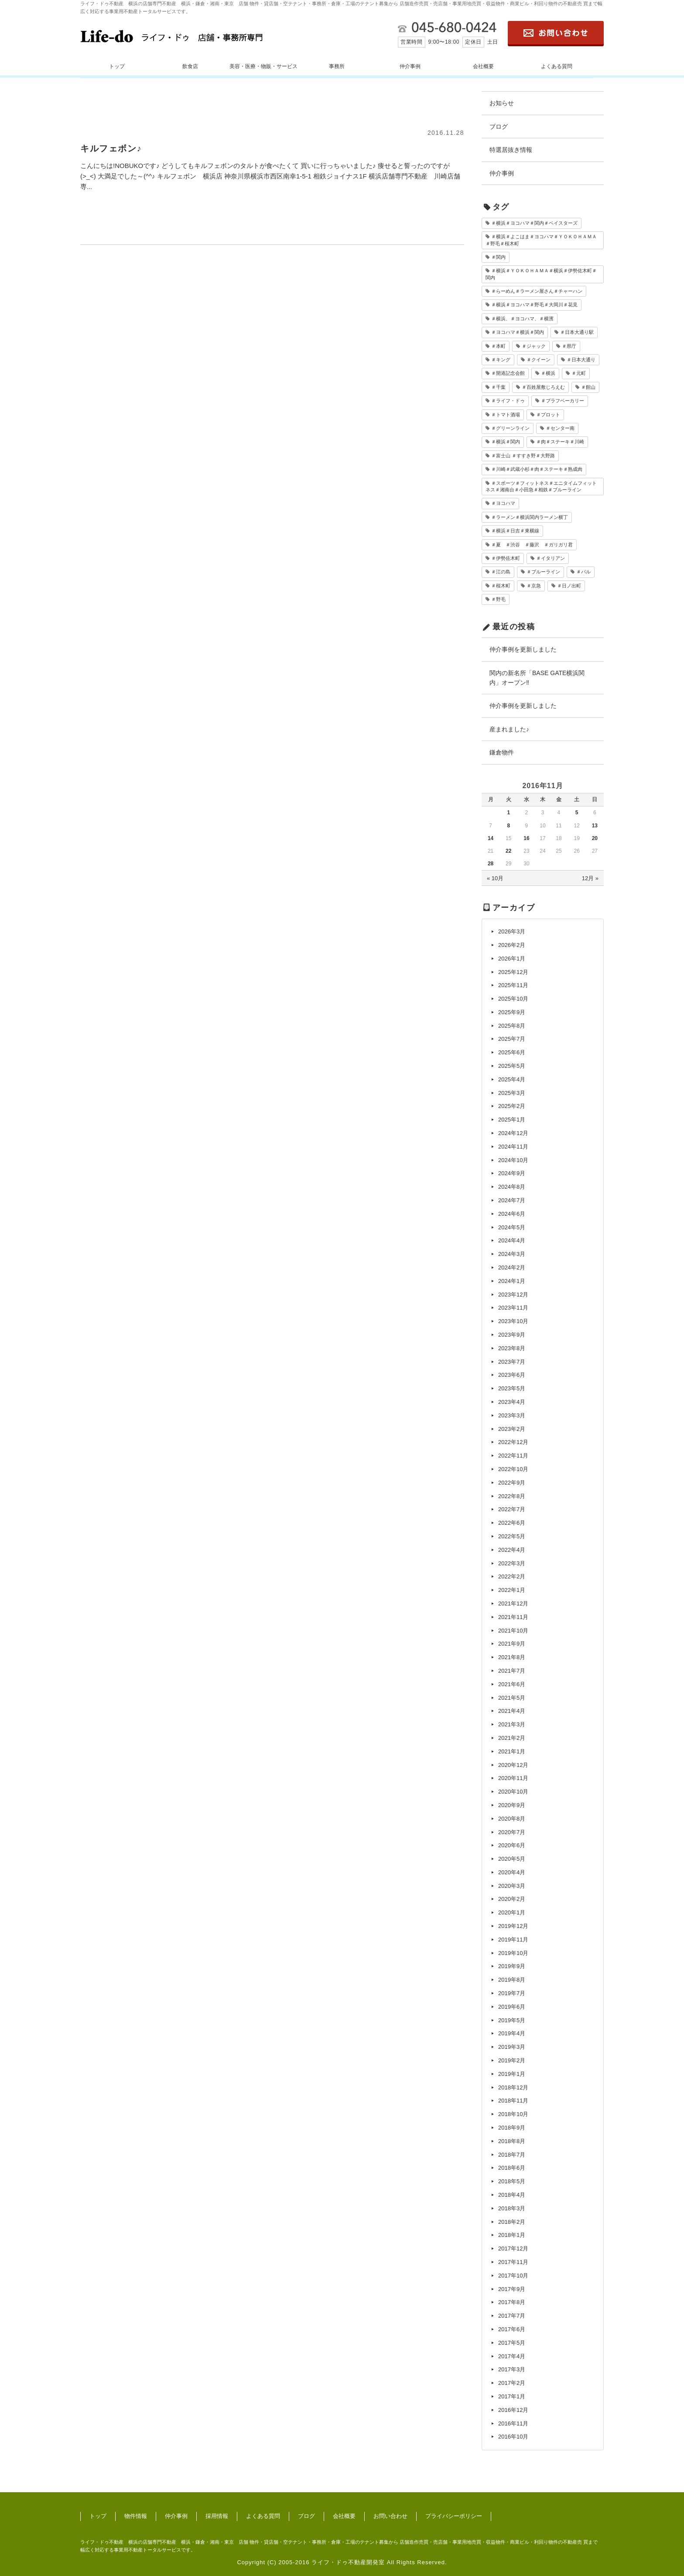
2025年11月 (513, 985)
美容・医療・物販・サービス (263, 66)
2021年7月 (511, 1670)
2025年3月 (511, 1093)
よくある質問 (556, 66)
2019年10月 (513, 1953)
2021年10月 (513, 1630)
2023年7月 (511, 1361)
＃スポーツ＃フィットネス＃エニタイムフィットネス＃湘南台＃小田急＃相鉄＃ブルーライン (541, 486)
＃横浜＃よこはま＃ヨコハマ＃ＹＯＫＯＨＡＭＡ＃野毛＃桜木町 (541, 240)
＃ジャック (534, 346)
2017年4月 (511, 2356)
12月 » (590, 878)
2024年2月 (511, 1267)
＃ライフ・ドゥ (508, 400)
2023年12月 (513, 1294)
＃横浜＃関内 (505, 441)
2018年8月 (511, 2141)
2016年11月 (513, 2423)
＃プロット (548, 414)
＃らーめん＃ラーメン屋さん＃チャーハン (536, 291)
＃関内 (498, 257)
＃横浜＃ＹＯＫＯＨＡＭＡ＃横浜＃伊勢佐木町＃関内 (541, 274)
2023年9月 (511, 1334)
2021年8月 (511, 1657)
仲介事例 (410, 66)
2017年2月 (511, 2383)
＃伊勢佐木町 (505, 558)
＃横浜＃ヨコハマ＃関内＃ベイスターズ (534, 223)
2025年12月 (513, 972)
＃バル (583, 571)
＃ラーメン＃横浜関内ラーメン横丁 (529, 517)
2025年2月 (511, 1106)
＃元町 (578, 373)
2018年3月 (511, 2208)
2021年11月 (513, 1617)
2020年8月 (511, 1818)
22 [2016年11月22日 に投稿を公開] (508, 851)
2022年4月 (511, 1550)
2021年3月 (511, 1724)
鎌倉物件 (501, 752)
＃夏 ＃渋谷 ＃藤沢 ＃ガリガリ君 (532, 544)
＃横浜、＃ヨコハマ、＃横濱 (522, 318)
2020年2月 (511, 1899)
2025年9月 (511, 1012)
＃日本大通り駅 (577, 332)
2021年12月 (513, 1603)
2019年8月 (511, 1979)
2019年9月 (511, 1966)
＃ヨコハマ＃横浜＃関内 (517, 332)
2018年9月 (511, 2127)
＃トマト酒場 (505, 414)
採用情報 (216, 2516)
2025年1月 (511, 1119)
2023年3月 (511, 1415)
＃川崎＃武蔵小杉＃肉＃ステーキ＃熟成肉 (536, 469)
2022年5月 (511, 1536)
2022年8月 (511, 1496)
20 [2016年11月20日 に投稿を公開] (595, 838)
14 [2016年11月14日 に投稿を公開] (490, 838)
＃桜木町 (500, 585)
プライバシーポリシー (453, 2516)
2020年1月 (511, 1912)
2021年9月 (511, 1643)
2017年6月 (511, 2329)
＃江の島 (500, 571)
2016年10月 (513, 2436)
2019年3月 (511, 2047)
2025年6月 (511, 1052)
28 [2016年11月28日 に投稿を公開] (490, 864)
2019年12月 (513, 1926)
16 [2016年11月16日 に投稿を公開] (526, 838)
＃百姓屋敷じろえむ (543, 387)
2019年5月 (511, 2020)
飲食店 (190, 66)
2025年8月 (511, 1025)
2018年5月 (511, 2181)
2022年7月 (511, 1509)
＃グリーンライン (510, 428)
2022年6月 (511, 1523)
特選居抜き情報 (510, 149)
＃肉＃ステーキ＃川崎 (560, 441)
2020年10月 (513, 1791)
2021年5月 (511, 1697)
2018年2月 (511, 2222)
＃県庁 (569, 346)
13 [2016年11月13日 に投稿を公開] (595, 826)
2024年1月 (511, 1281)
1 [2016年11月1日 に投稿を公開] (508, 813)
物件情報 (135, 2516)
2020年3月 (511, 1886)
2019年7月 (511, 1993)
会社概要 (483, 66)
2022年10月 (513, 1469)
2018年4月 (511, 2195)
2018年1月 (511, 2235)
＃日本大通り (581, 359)
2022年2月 (511, 1576)
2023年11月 (513, 1307)
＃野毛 (498, 599)
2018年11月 (513, 2100)
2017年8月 (511, 2302)
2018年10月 (513, 2114)
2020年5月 (511, 1859)
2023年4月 (511, 1402)
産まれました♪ (509, 729)
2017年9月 (511, 2289)
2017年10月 (513, 2275)
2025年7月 (511, 1039)
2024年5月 (511, 1227)
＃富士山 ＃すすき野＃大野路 (523, 455)
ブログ (498, 126)
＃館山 (588, 387)
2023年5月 (511, 1388)
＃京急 (534, 585)
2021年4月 (511, 1711)
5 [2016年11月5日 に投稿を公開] (576, 813)
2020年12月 (513, 1765)
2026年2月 (511, 945)
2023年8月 (511, 1348)
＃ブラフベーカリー (562, 400)
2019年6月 (511, 2006)
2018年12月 (513, 2087)
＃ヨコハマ (503, 503)
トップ (117, 66)
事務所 (337, 66)
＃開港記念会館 (508, 373)
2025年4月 (511, 1079)
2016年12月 (513, 2410)
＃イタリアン (550, 558)
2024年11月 (513, 1146)
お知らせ (501, 102)
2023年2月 (511, 1429)
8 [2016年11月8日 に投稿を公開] (508, 826)
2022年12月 (513, 1442)
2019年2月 (511, 2060)
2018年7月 (511, 2154)
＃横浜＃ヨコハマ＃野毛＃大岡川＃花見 (534, 304)
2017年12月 (513, 2248)
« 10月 (495, 878)
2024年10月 (513, 1160)
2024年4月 (511, 1240)
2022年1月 (511, 1590)
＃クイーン (539, 359)
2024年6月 (511, 1214)
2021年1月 (511, 1751)
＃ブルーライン (543, 571)
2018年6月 (511, 2167)
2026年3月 (511, 931)
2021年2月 (511, 1738)
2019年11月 (513, 1939)
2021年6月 (511, 1684)
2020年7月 (511, 1832)
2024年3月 (511, 1254)
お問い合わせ (390, 2516)
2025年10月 (513, 998)
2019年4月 (511, 2033)
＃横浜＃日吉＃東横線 (515, 530)
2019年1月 (511, 2074)
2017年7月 (511, 2315)
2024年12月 (513, 1133)
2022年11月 (513, 1455)
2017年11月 (513, 2262)
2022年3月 (511, 1563)
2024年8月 (511, 1186)
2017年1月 (511, 2396)
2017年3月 (511, 2369)
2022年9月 (511, 1482)
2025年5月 (511, 1066)
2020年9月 (511, 1805)
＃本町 (498, 346)
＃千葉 (498, 387)
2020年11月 (513, 1778)
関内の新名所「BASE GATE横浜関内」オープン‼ (537, 677)
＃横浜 (548, 373)
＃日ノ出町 (569, 585)
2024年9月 (511, 1173)
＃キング (500, 359)
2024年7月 (511, 1200)
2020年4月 (511, 1872)
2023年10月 (513, 1321)
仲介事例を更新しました (523, 649)
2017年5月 (511, 2342)
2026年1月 (511, 958)
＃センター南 (560, 428)
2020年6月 (511, 1845)
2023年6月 (511, 1375)
